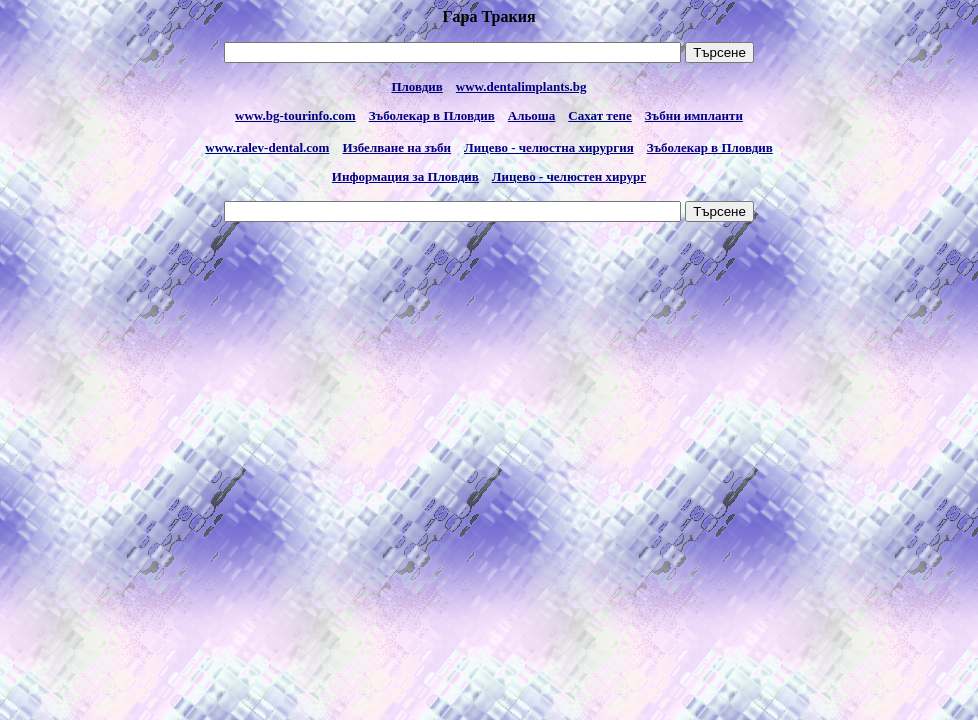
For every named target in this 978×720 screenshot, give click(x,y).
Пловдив (416, 86)
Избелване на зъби (396, 147)
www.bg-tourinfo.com (295, 115)
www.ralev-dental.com (267, 147)
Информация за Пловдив (405, 176)
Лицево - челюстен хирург (569, 176)
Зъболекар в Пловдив (432, 115)
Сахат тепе (599, 115)
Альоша (532, 115)
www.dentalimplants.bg (521, 86)
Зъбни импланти (694, 115)
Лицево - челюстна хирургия (549, 147)
